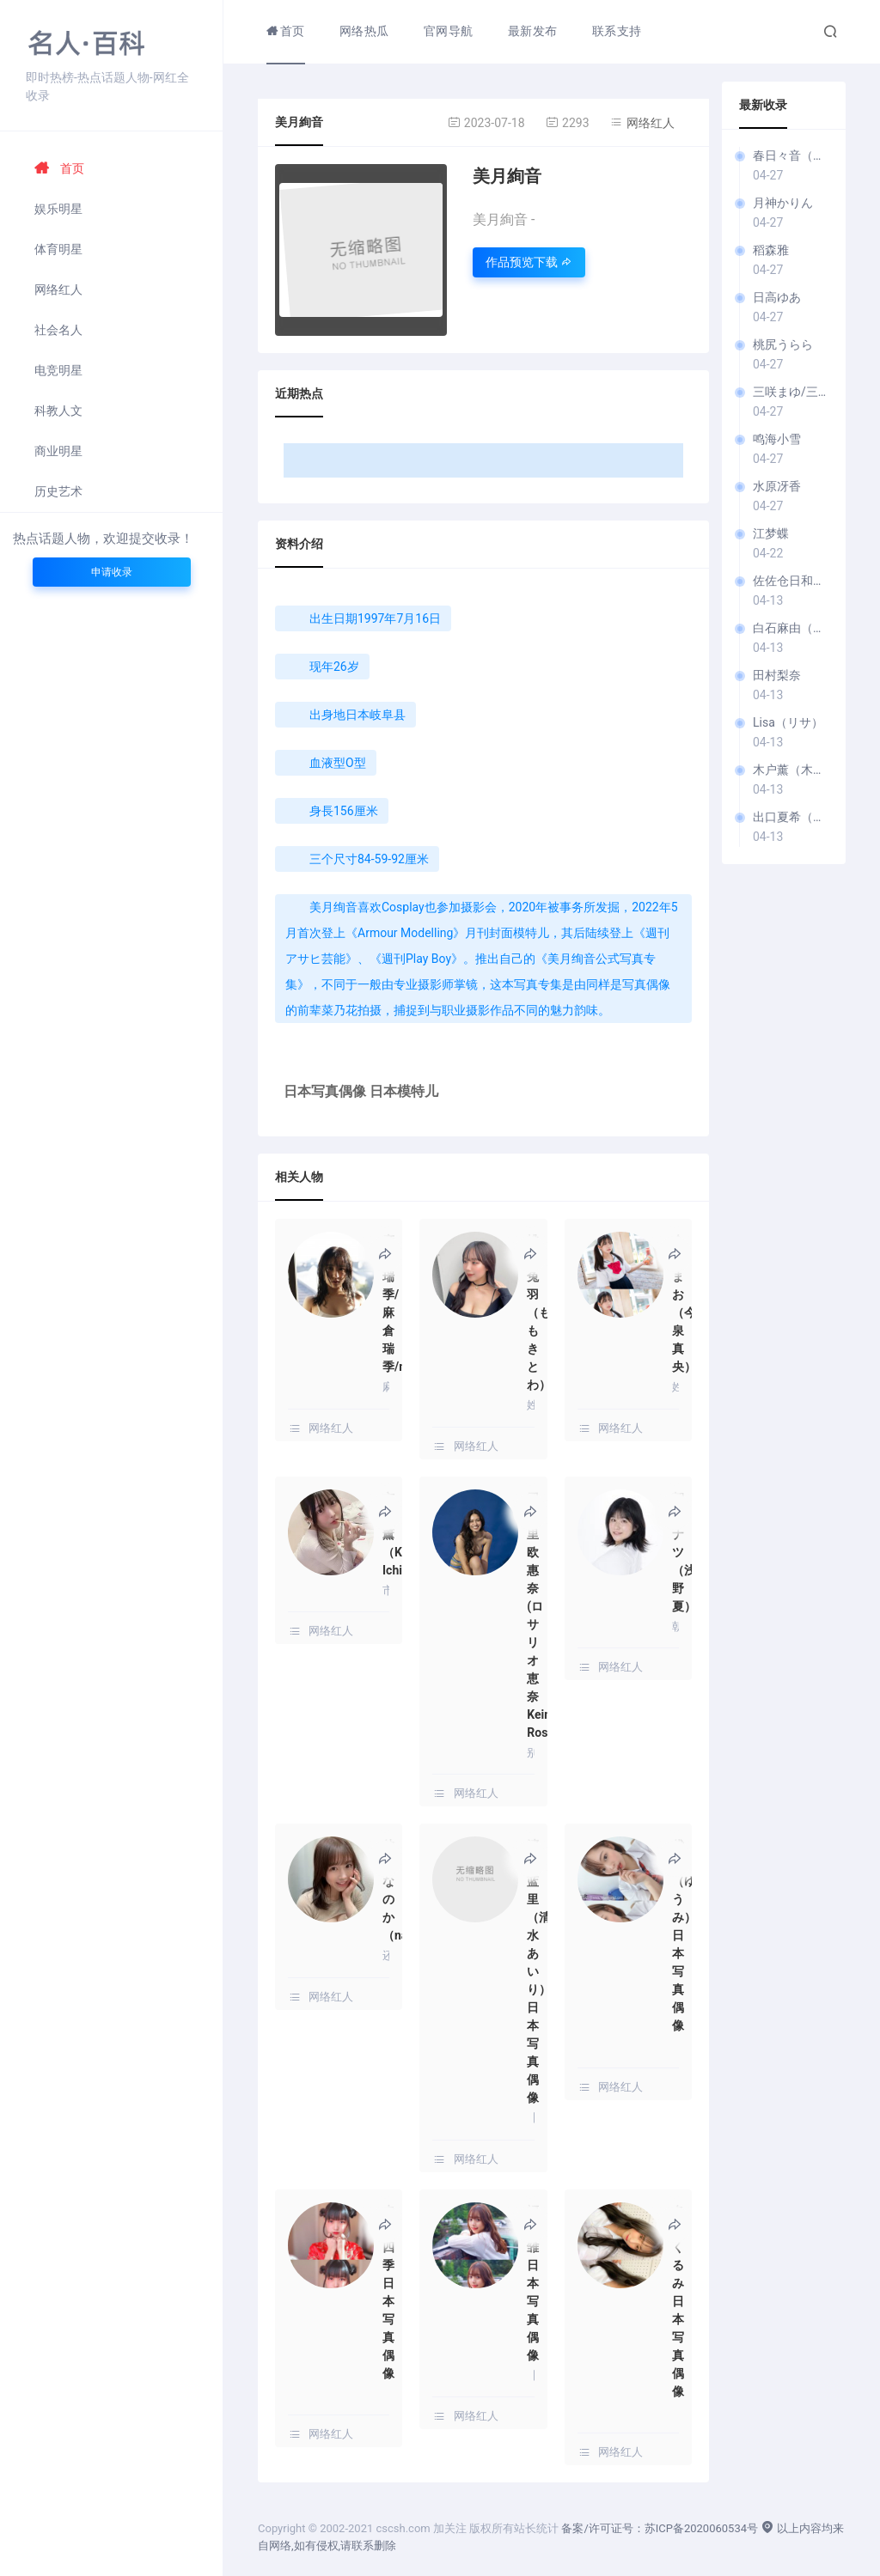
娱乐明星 (58, 209)
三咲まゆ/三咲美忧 (790, 392)
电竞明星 (58, 370)
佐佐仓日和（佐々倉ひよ (790, 581)
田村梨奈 (777, 675)
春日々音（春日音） (790, 155)
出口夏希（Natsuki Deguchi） (790, 817)
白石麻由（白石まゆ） (790, 628)
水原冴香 (777, 486)
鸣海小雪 (777, 439)
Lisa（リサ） (788, 722)
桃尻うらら (783, 344)
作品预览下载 (529, 262)
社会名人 (58, 330)
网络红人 (58, 289)
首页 (59, 168)
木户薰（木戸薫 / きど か (790, 769)
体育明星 (58, 249)
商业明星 (58, 451)
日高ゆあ (777, 297)
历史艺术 (58, 491)
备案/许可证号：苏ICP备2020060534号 (659, 2528)
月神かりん (783, 203)
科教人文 (58, 410)
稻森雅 (771, 250)
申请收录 (111, 572)
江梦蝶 (771, 533)
